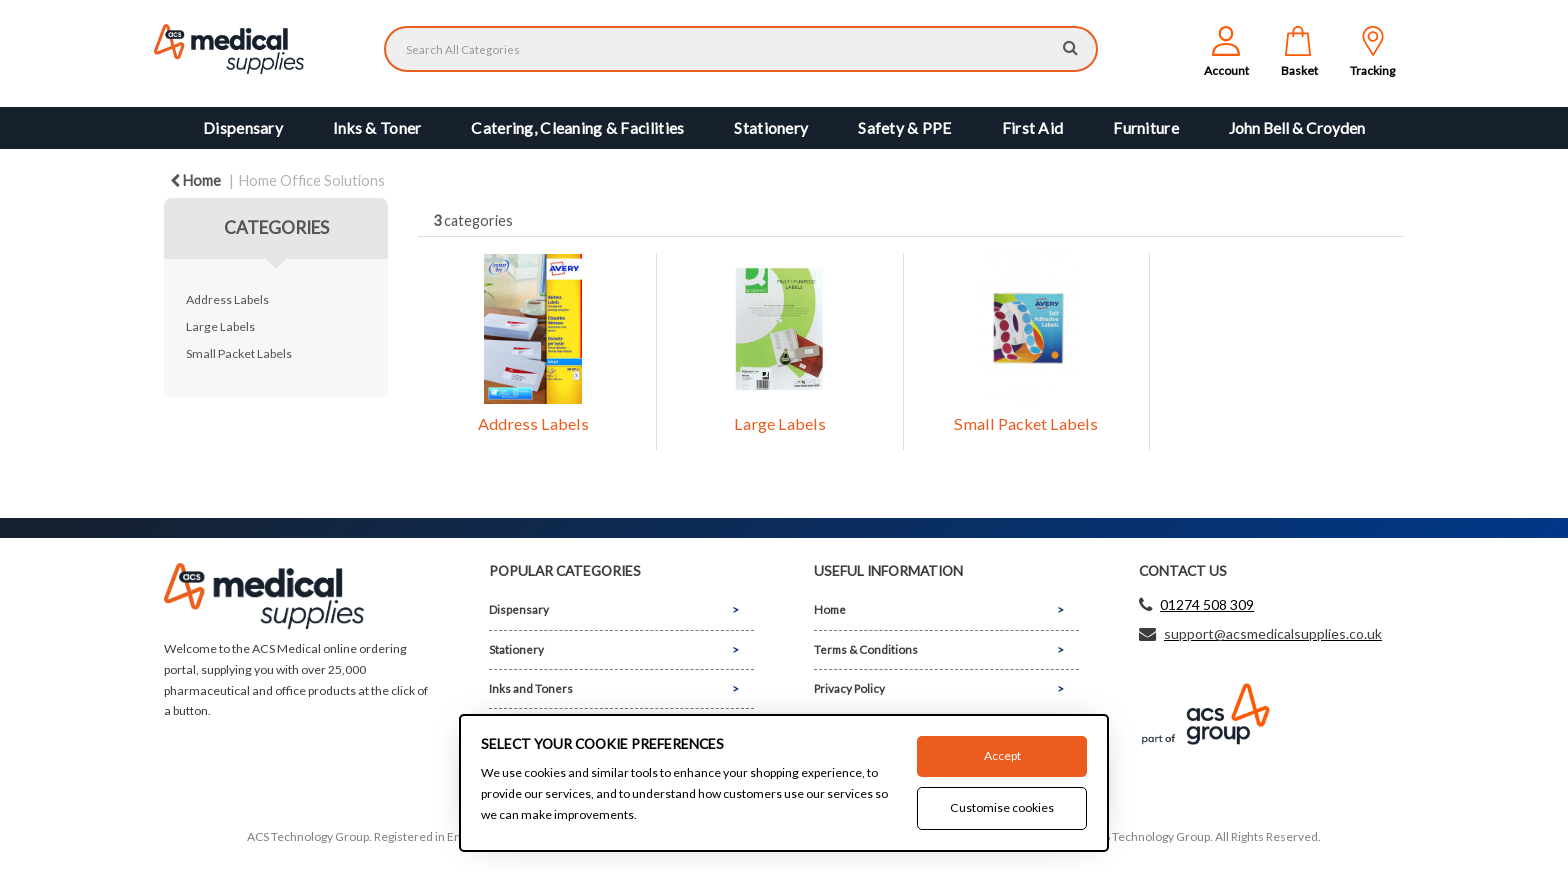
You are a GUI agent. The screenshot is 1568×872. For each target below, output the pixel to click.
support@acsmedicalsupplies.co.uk (1273, 633)
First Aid (1033, 128)
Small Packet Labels (239, 353)
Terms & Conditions (866, 649)
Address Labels (227, 299)
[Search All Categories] (741, 49)
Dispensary (243, 128)
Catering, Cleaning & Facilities (577, 128)
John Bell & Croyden (1297, 128)
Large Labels (220, 326)
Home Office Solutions (312, 180)
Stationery (771, 128)
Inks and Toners (531, 688)
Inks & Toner (377, 128)
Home (195, 180)
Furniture (1146, 128)
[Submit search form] (1070, 46)
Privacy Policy (849, 688)
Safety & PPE (904, 128)
